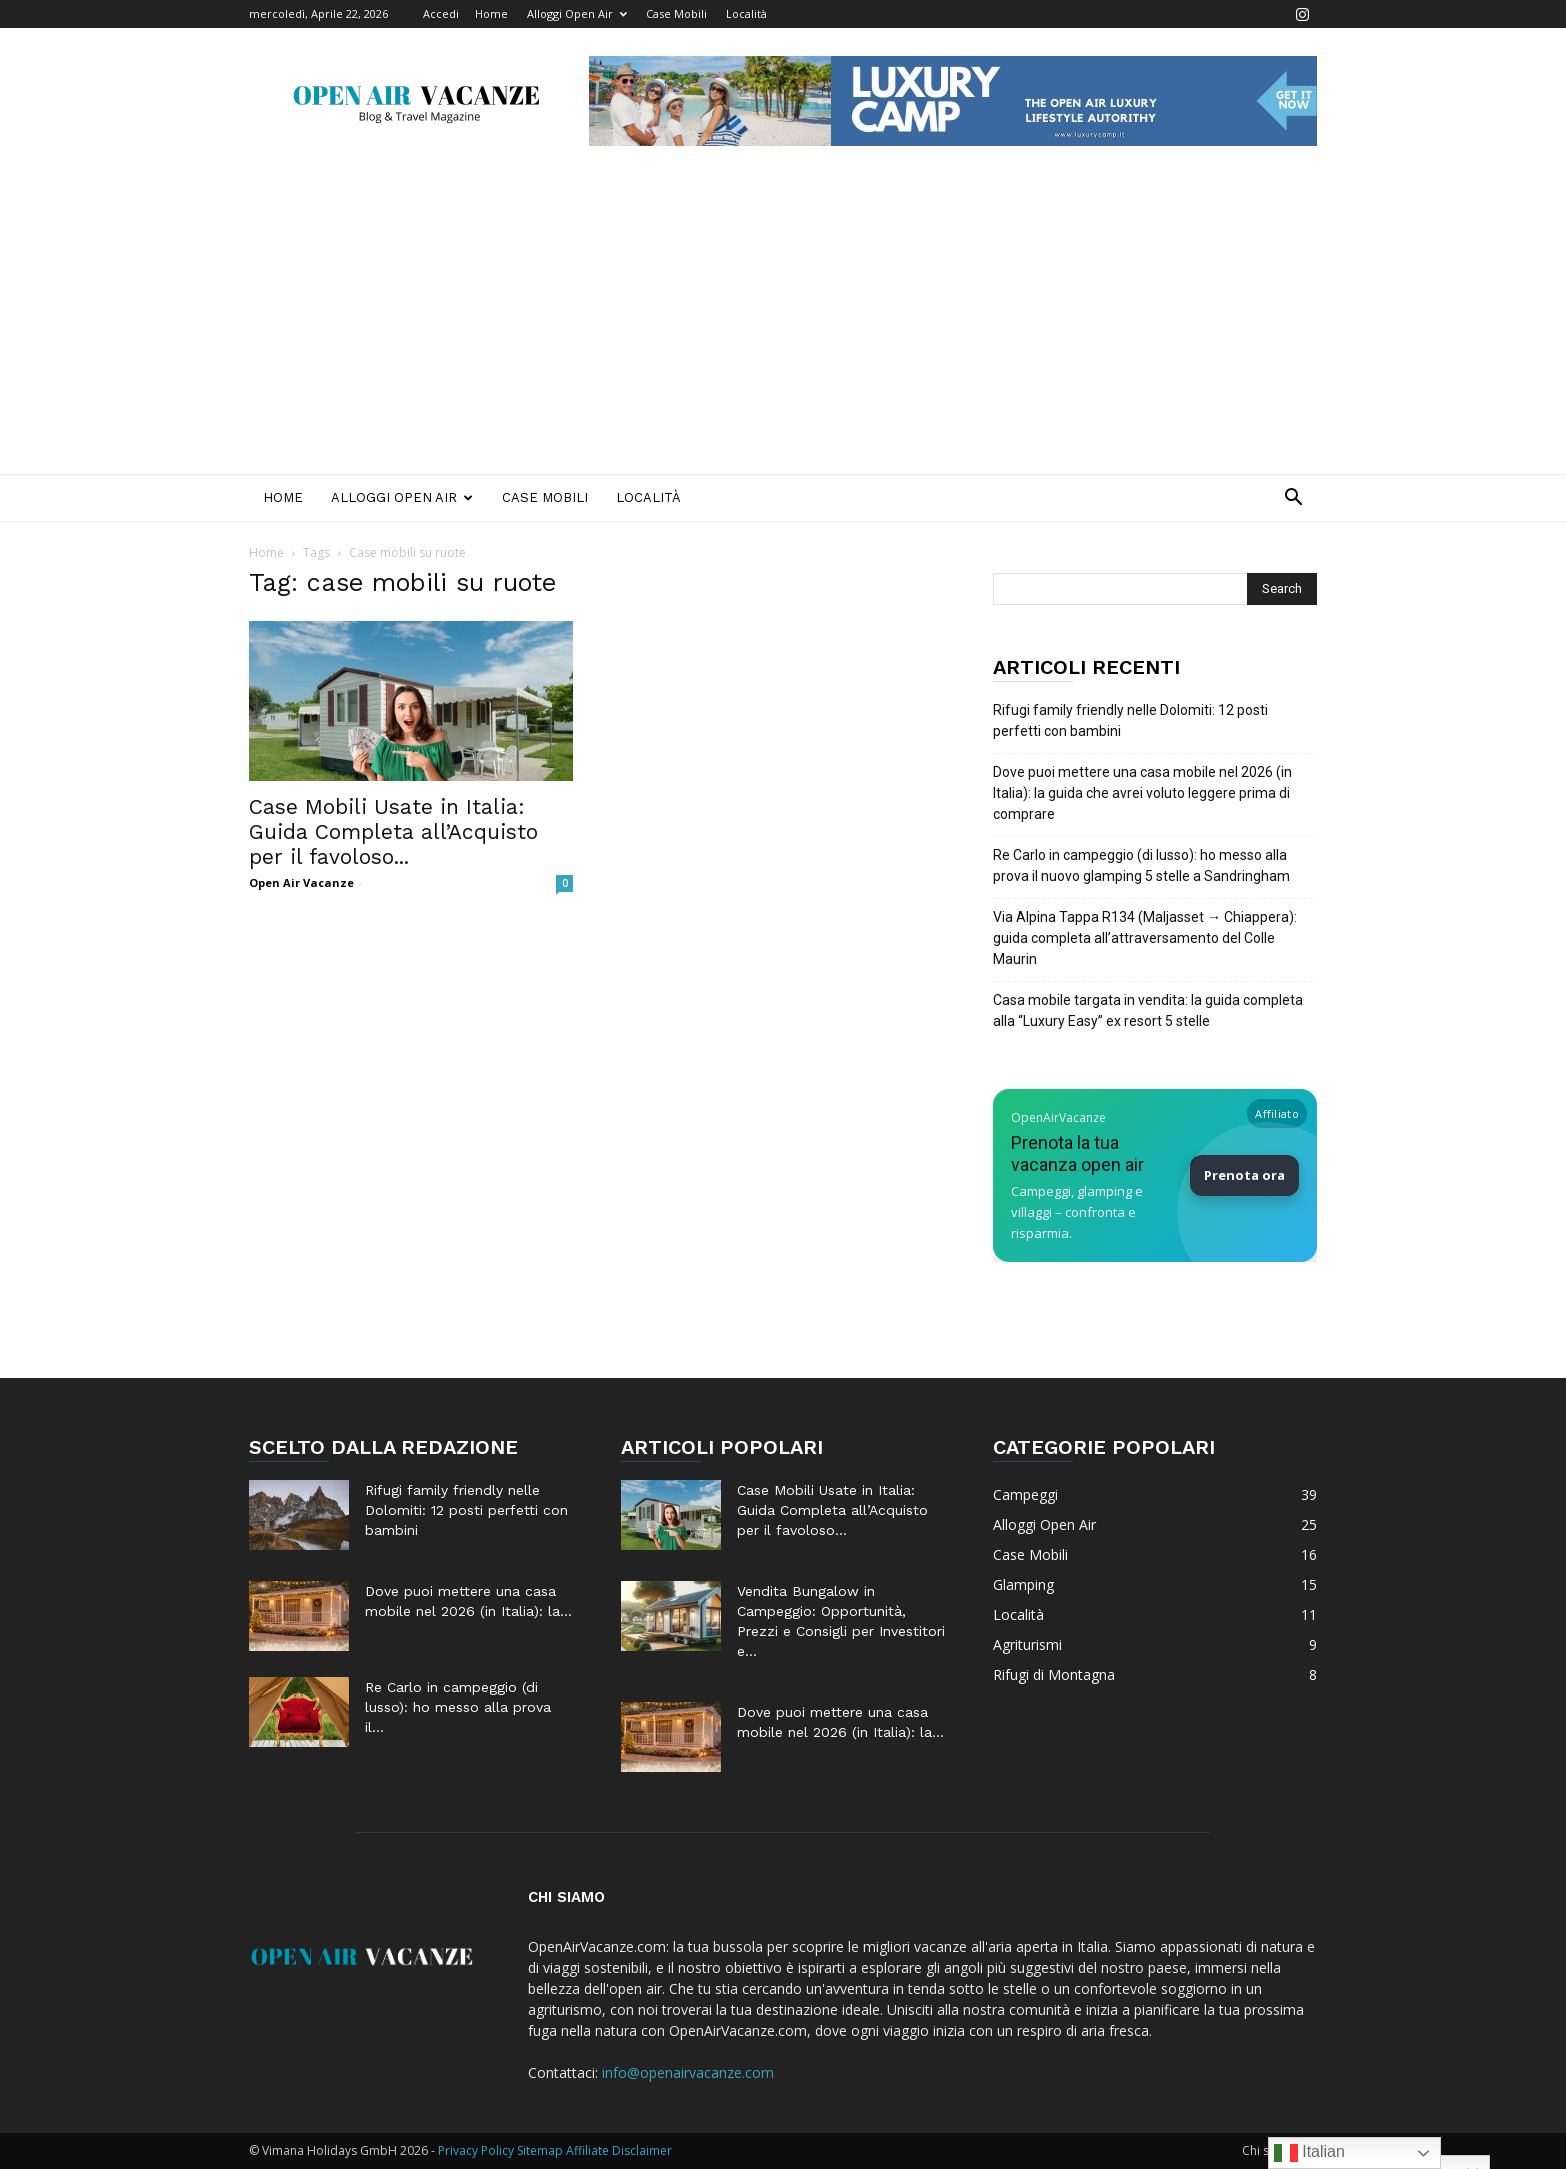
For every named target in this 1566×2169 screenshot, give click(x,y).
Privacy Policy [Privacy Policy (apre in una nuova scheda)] (476, 2150)
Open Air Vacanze (301, 882)
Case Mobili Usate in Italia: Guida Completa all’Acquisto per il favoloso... (393, 831)
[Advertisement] (783, 324)
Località (746, 13)
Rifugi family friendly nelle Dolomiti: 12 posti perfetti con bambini (1130, 720)
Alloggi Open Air (577, 13)
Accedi (441, 13)
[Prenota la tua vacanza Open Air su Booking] (1155, 1175)
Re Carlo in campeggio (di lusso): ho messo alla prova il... (458, 1707)
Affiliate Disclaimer (619, 2150)
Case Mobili (676, 13)
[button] (1293, 499)
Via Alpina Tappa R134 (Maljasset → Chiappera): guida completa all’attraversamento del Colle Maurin (1145, 938)
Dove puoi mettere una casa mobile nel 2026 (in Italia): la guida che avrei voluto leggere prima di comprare (1142, 793)
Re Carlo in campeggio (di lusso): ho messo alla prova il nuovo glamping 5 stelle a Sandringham (1141, 865)
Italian (1309, 2153)
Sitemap (540, 2150)
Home (491, 13)
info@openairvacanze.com (688, 2072)
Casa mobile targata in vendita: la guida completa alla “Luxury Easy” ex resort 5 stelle (1148, 1010)
